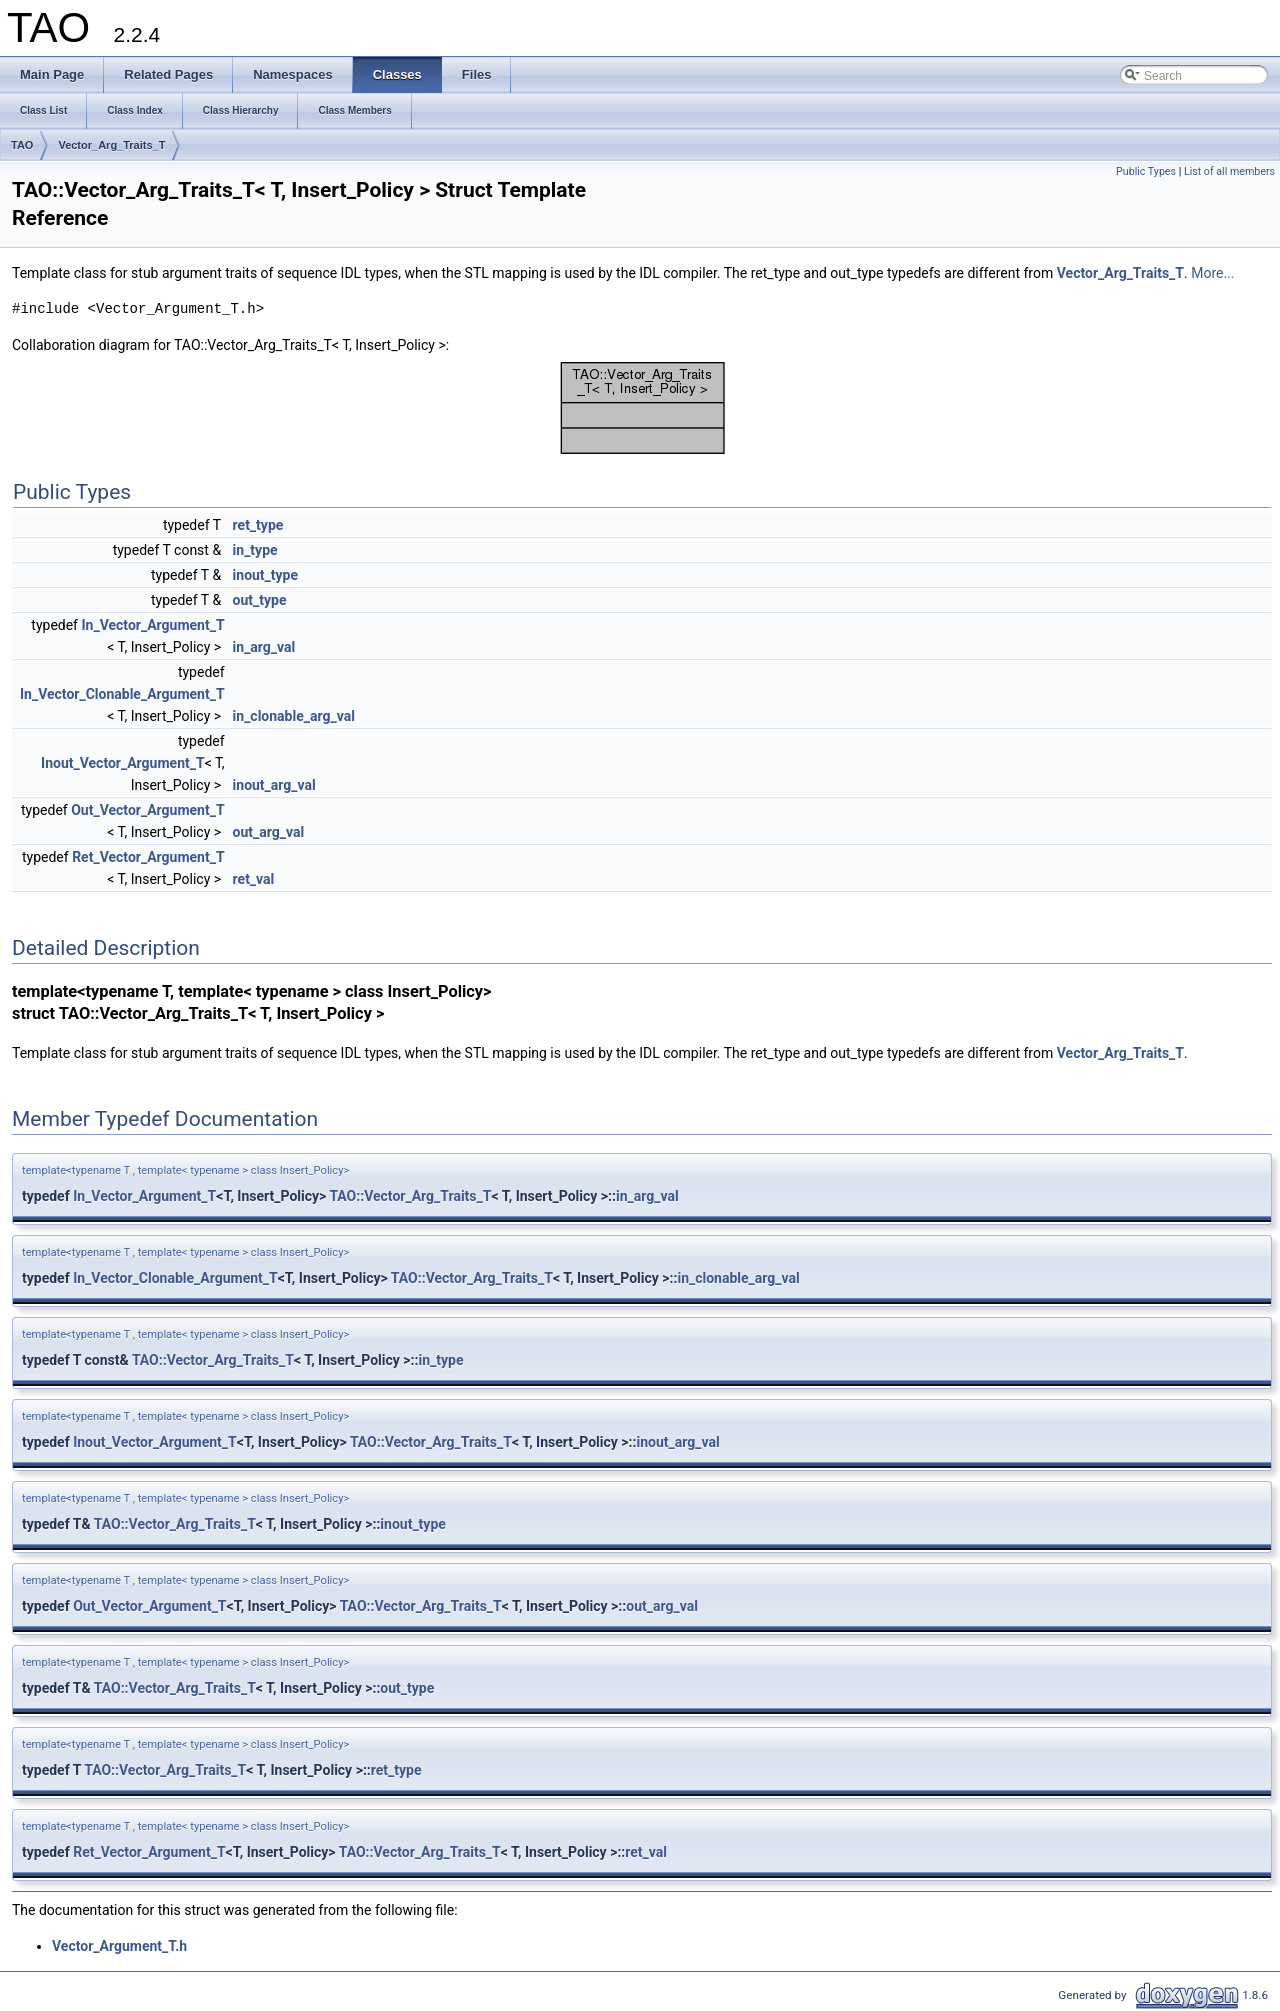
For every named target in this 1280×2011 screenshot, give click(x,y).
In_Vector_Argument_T (152, 625)
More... (1212, 273)
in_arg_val (264, 647)
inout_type (265, 575)
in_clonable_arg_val (294, 716)
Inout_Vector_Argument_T (123, 763)
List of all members (1229, 171)
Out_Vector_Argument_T (147, 810)
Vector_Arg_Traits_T (111, 145)
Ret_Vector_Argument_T (148, 857)
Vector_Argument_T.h (119, 1946)
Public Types (1146, 171)
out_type (260, 600)
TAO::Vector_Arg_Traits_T (410, 1196)
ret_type (258, 525)
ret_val (254, 879)
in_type (255, 550)
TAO (22, 145)
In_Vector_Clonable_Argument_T (122, 694)
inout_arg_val (274, 785)
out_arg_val (269, 832)
